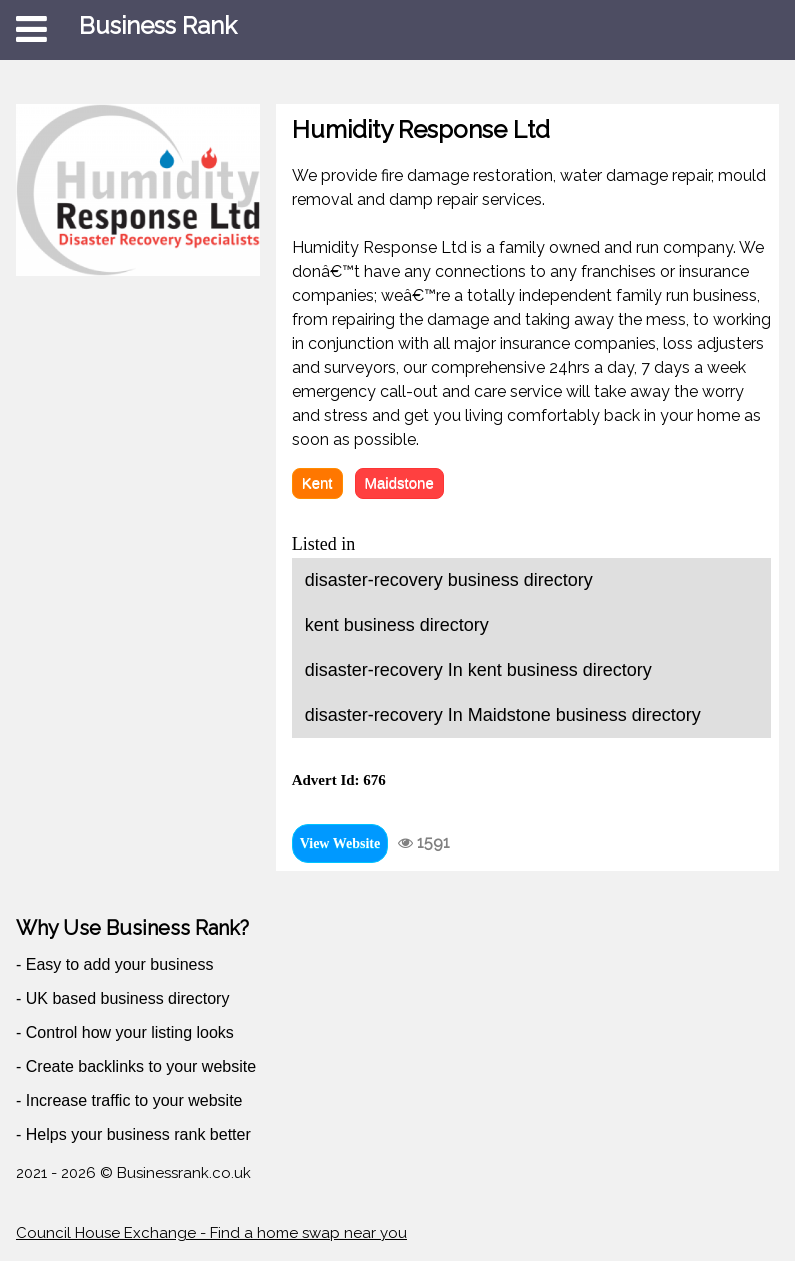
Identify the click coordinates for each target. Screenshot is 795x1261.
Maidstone (399, 482)
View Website (340, 843)
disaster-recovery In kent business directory (478, 670)
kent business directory (397, 625)
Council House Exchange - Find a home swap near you (211, 1233)
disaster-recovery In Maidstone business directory (503, 715)
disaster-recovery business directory (449, 580)
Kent (317, 482)
